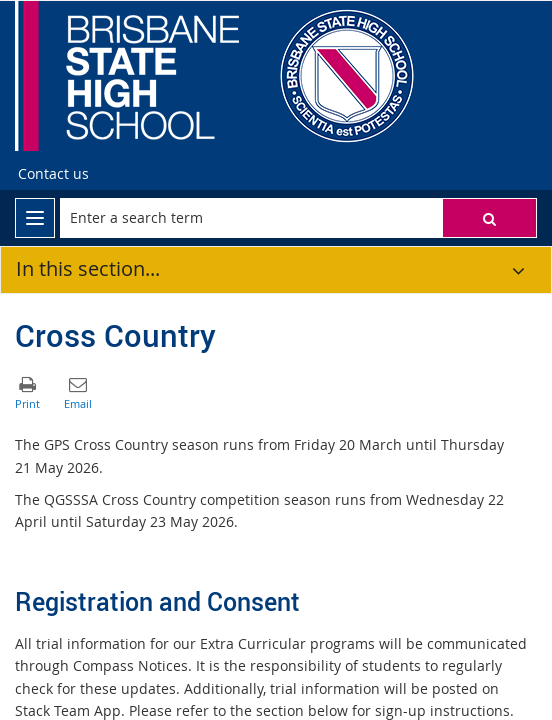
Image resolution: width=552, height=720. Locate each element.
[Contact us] (53, 174)
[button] (489, 218)
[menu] (35, 218)
